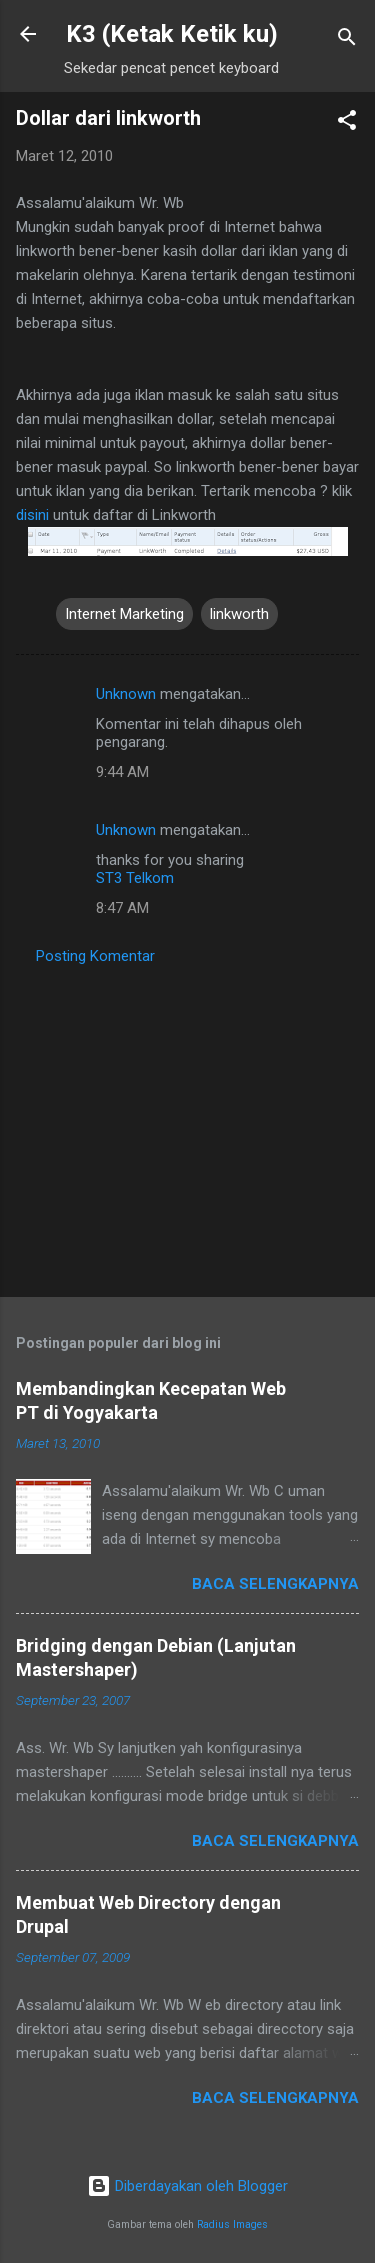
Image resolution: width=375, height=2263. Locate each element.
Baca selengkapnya (275, 1584)
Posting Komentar (95, 956)
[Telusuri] (347, 40)
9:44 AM (122, 772)
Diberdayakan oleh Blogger (187, 2186)
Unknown (126, 694)
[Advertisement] (187, 1125)
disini (32, 515)
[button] (347, 123)
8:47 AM (122, 908)
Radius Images (232, 2224)
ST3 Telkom (135, 878)
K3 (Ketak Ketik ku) (172, 34)
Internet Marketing (124, 614)
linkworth (239, 614)
